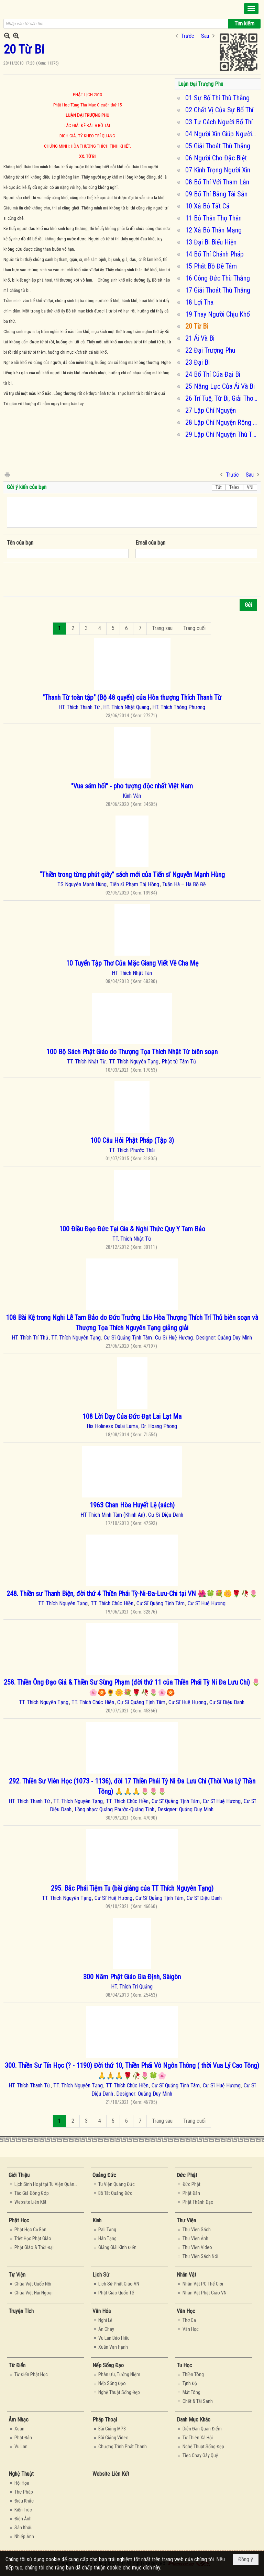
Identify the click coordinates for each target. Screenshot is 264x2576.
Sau (205, 36)
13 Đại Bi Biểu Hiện (210, 242)
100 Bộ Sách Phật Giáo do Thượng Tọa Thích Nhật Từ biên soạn (132, 1052)
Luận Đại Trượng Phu (200, 84)
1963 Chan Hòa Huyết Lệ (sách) (132, 1505)
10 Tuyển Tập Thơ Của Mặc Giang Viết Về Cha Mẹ (132, 963)
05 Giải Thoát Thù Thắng (217, 146)
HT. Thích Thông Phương (178, 707)
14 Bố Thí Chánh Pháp (214, 254)
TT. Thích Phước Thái (132, 1150)
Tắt (219, 487)
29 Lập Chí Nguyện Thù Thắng (222, 434)
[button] (251, 8)
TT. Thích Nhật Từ (86, 1061)
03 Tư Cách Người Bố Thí (219, 122)
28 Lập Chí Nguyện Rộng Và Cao (222, 422)
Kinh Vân (132, 796)
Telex (234, 487)
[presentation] (59, 579)
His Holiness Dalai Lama (112, 1426)
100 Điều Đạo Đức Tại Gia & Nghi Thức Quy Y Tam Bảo (132, 1229)
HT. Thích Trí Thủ (30, 1337)
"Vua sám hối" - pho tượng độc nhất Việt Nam (132, 786)
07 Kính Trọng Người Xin (217, 170)
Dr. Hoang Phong (159, 1426)
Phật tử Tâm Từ (179, 1061)
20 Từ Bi (196, 326)
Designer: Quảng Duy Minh (224, 1337)
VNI (250, 487)
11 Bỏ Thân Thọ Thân (213, 218)
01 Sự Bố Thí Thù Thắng (217, 98)
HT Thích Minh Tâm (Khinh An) (112, 1515)
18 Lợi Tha (199, 302)
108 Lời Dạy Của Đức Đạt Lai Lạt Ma (132, 1416)
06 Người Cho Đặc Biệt (216, 158)
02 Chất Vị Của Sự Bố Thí (219, 110)
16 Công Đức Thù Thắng (217, 278)
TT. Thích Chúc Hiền (112, 1603)
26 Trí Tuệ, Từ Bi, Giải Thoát (221, 398)
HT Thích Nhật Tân (132, 973)
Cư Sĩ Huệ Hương (174, 1337)
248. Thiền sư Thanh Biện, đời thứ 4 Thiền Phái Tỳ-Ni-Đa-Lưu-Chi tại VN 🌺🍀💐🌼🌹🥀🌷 (132, 1593)
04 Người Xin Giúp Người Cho (222, 134)
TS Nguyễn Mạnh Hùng (82, 884)
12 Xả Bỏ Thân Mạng (213, 230)
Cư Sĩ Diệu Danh (165, 1515)
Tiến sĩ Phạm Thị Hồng (134, 884)
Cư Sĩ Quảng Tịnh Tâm (128, 1337)
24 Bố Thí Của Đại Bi (212, 374)
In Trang (6, 474)
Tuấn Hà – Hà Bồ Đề (184, 884)
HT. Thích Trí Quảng (132, 1986)
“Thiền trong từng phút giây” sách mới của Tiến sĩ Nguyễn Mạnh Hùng (132, 874)
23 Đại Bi (197, 362)
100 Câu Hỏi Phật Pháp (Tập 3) (132, 1140)
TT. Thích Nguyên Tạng (133, 1061)
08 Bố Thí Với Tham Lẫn (217, 182)
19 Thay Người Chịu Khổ (217, 314)
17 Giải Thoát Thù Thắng (217, 290)
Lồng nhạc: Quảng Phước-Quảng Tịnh (114, 1809)
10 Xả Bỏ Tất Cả (207, 206)
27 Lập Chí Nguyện (210, 410)
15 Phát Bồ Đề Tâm (211, 266)
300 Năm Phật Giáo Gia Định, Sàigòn (132, 1977)
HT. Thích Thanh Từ (79, 707)
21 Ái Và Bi (199, 338)
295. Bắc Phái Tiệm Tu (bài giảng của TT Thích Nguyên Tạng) (132, 1888)
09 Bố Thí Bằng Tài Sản (216, 194)
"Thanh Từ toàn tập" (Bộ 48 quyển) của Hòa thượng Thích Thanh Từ (132, 697)
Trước (187, 36)
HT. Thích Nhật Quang (126, 707)
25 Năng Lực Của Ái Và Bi (220, 386)
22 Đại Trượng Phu (210, 350)
